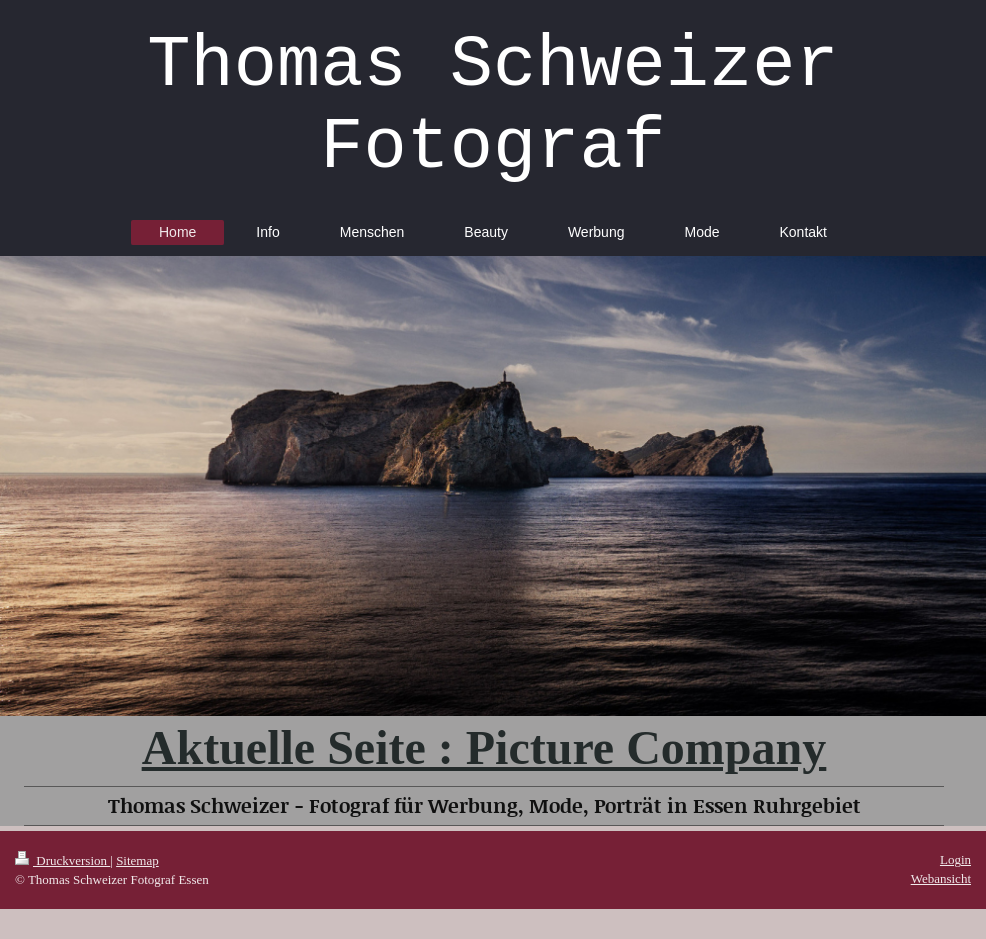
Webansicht (941, 878)
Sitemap (137, 860)
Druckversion (62, 860)
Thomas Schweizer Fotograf (492, 107)
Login (955, 859)
